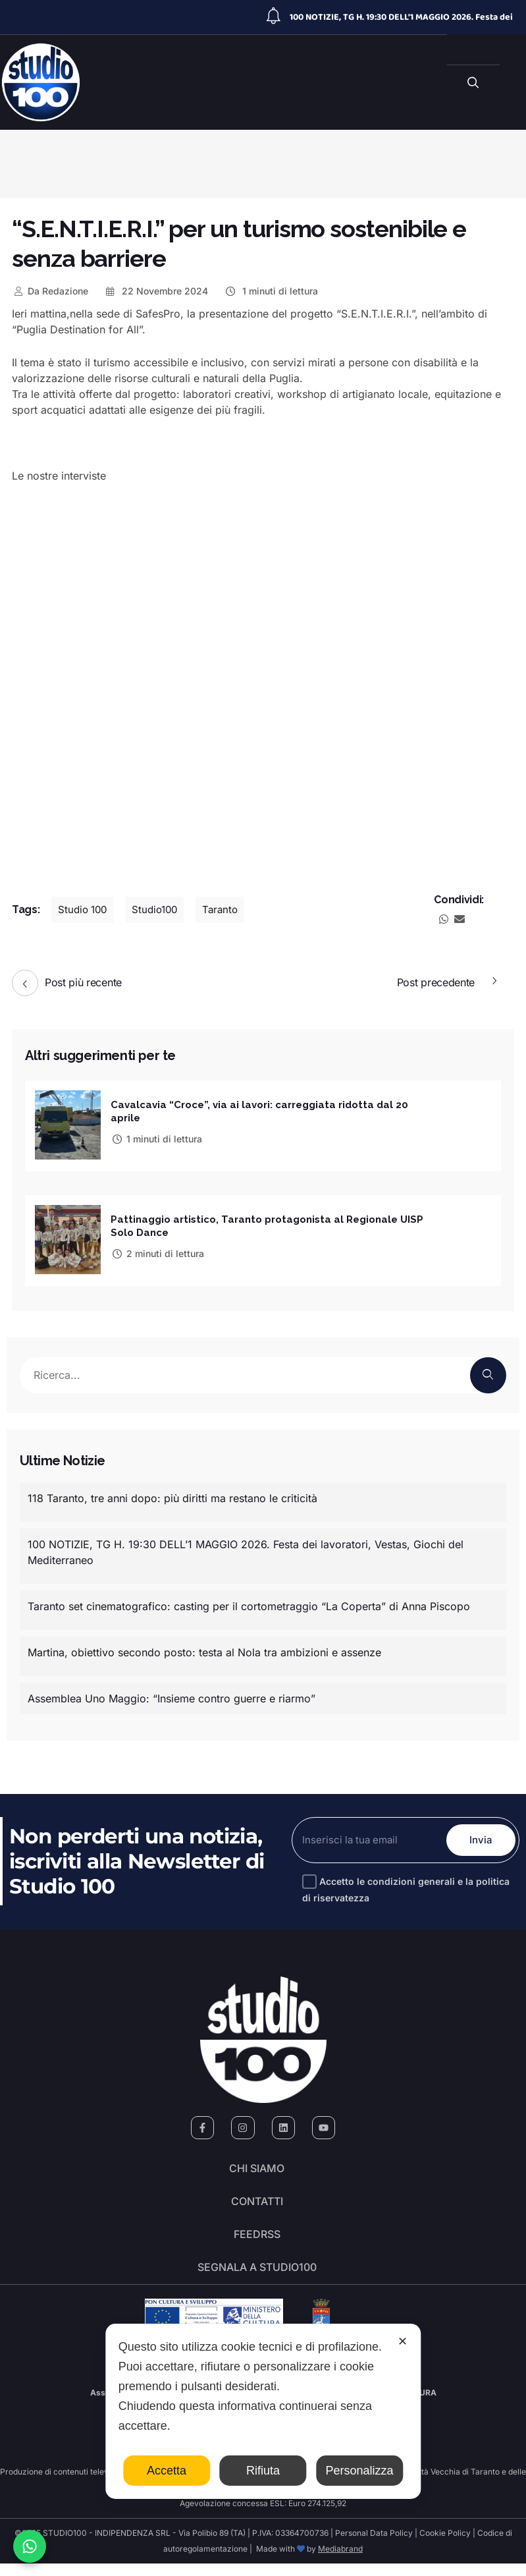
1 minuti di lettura (271, 290)
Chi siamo (256, 2167)
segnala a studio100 (257, 2278)
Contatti (257, 2204)
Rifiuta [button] (263, 2470)
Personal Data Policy (374, 2545)
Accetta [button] (166, 2470)
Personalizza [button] (359, 2470)
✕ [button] (403, 2341)
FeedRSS (257, 2241)
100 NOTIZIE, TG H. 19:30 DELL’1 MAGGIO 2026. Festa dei (401, 17)
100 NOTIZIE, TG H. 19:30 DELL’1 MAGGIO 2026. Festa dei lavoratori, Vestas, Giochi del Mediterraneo (245, 1548)
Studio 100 (84, 909)
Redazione (50, 290)
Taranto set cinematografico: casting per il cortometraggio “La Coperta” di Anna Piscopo (249, 1602)
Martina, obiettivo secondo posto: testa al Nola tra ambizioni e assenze (204, 1648)
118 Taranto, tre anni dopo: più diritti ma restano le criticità (172, 1494)
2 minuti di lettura (157, 1250)
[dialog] (263, 2411)
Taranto (228, 909)
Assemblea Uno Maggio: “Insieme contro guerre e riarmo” (171, 1694)
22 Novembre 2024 (156, 290)
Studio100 (160, 909)
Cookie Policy (445, 2545)
